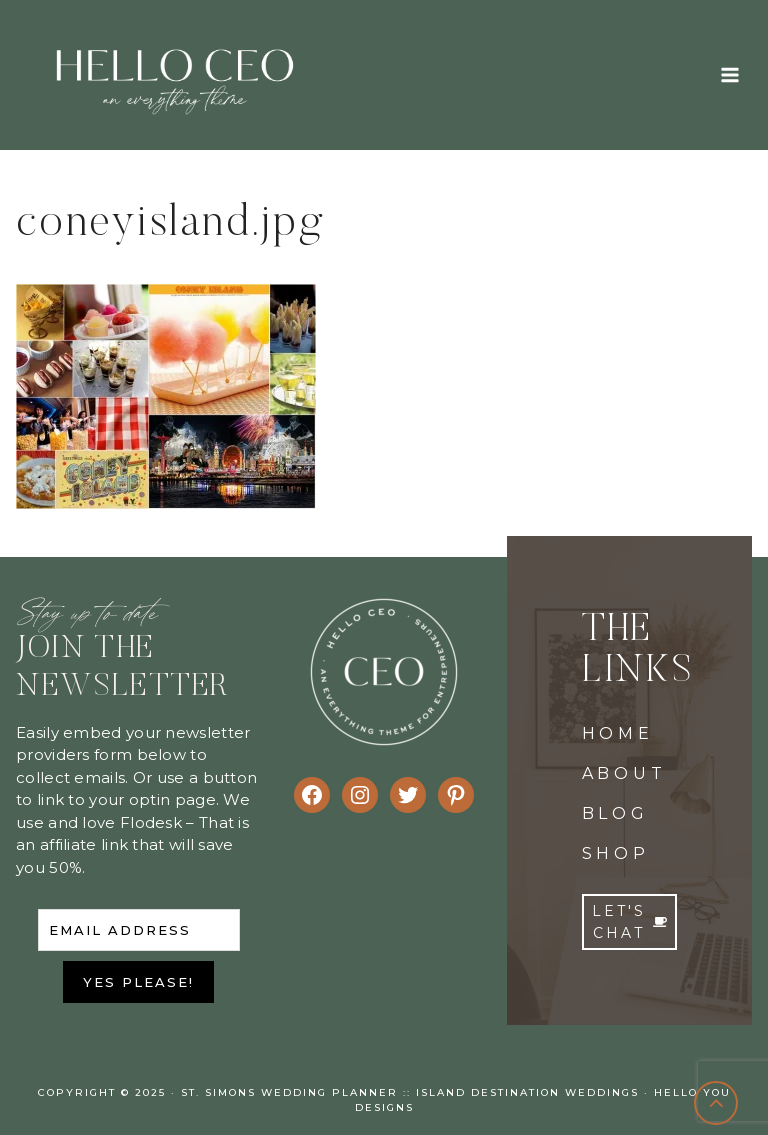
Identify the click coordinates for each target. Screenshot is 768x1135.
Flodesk (151, 822)
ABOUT (624, 773)
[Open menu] (729, 74)
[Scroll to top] (716, 1103)
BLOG (615, 813)
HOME (618, 733)
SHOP (616, 853)
